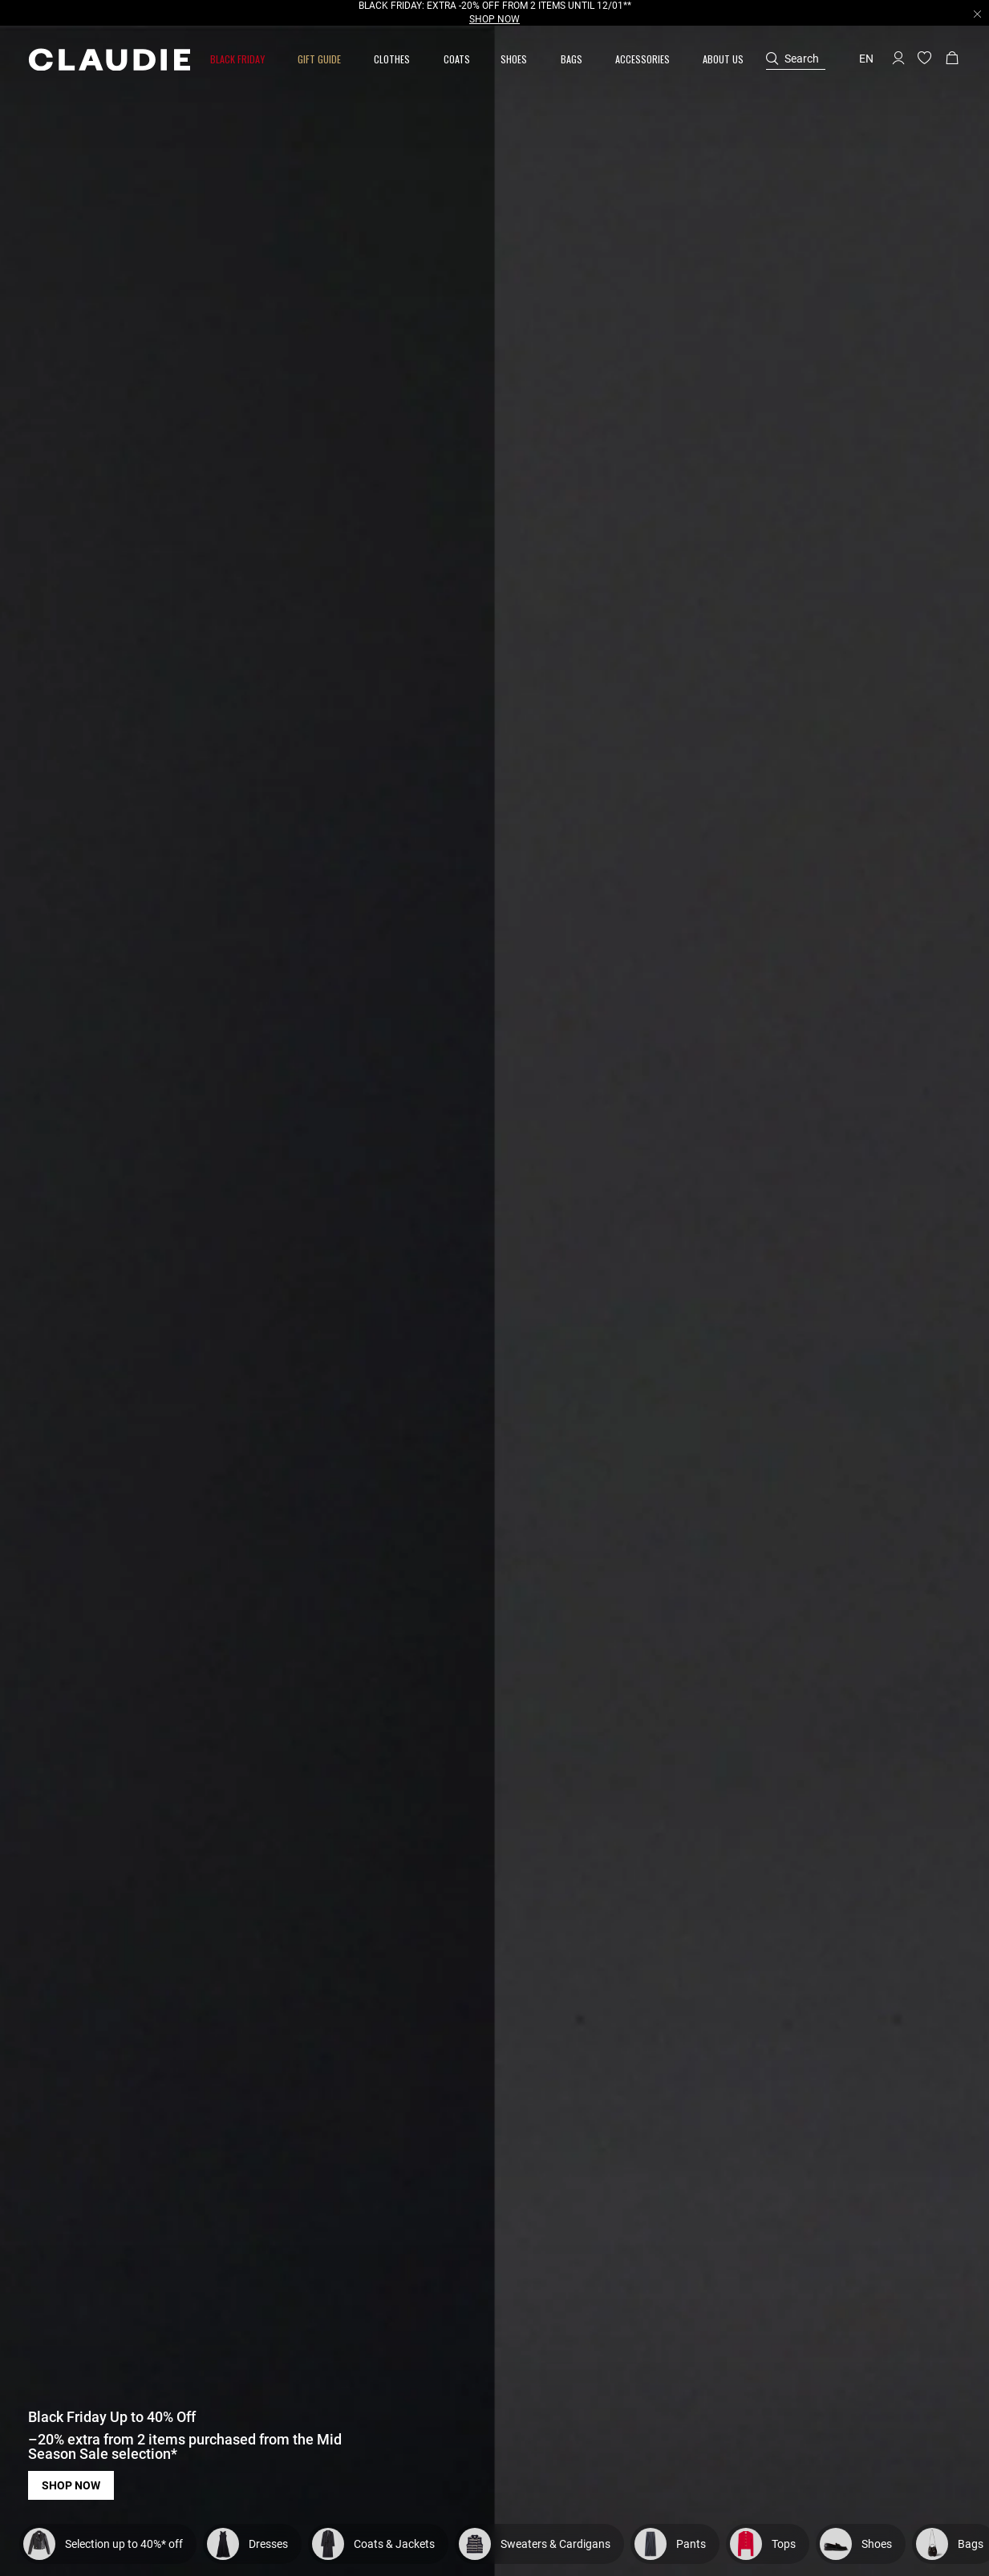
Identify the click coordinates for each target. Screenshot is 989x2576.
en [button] (866, 58)
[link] (457, 59)
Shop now (71, 2485)
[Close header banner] (977, 14)
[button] (238, 59)
